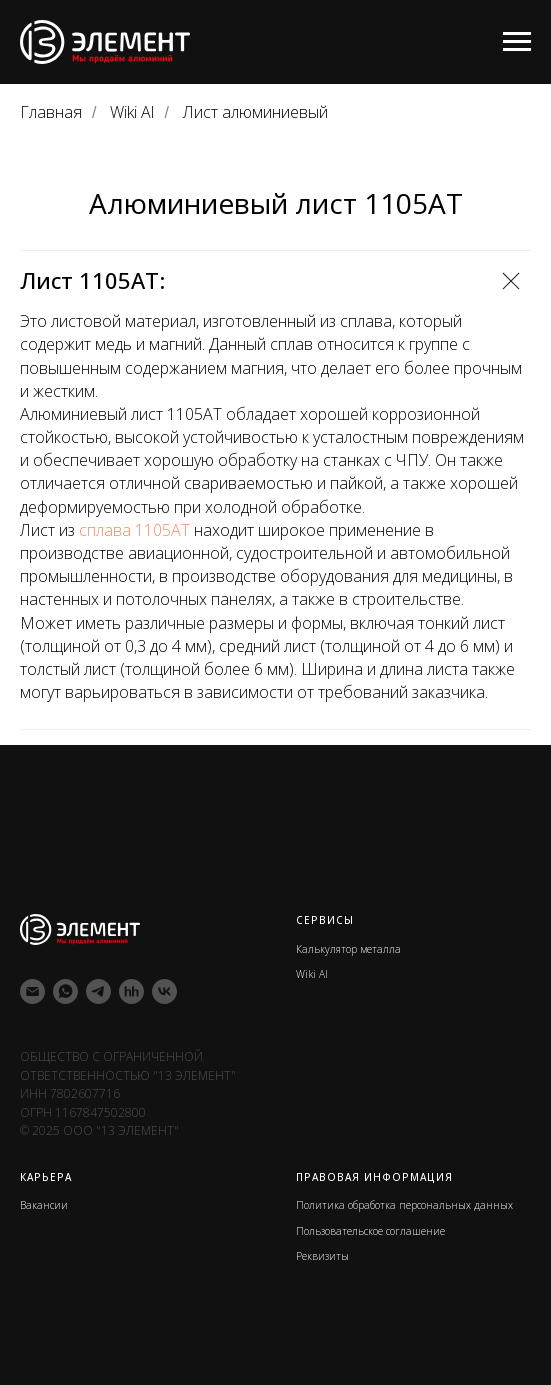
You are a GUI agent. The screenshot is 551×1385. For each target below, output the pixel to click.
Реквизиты (322, 1256)
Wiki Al (132, 112)
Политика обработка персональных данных (404, 1205)
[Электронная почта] (32, 991)
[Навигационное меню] (517, 42)
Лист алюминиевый (255, 112)
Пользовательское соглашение (370, 1231)
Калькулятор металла (348, 949)
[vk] (164, 991)
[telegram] (98, 991)
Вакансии (44, 1205)
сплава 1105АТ (134, 530)
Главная (51, 112)
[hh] (131, 991)
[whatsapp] (65, 991)
